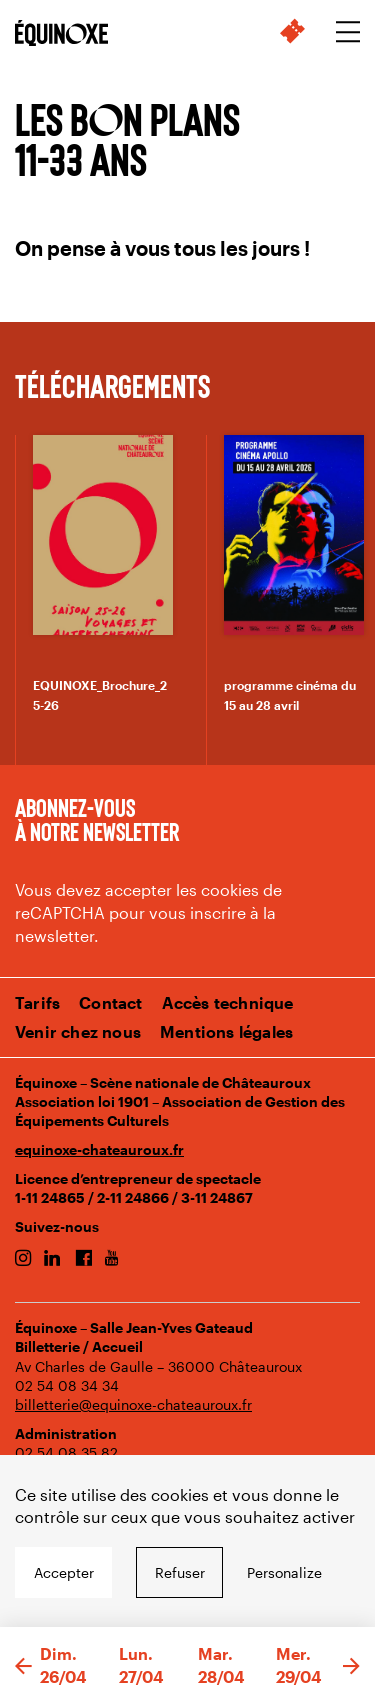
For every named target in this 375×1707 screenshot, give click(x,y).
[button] (23, 1667)
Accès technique (228, 1002)
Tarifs (37, 1002)
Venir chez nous (78, 1031)
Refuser (180, 1572)
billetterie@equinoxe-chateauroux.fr (133, 1404)
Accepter (64, 1572)
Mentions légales (226, 1031)
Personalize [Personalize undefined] (284, 1572)
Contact (110, 1002)
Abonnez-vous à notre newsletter (97, 819)
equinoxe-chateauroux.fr (99, 1149)
